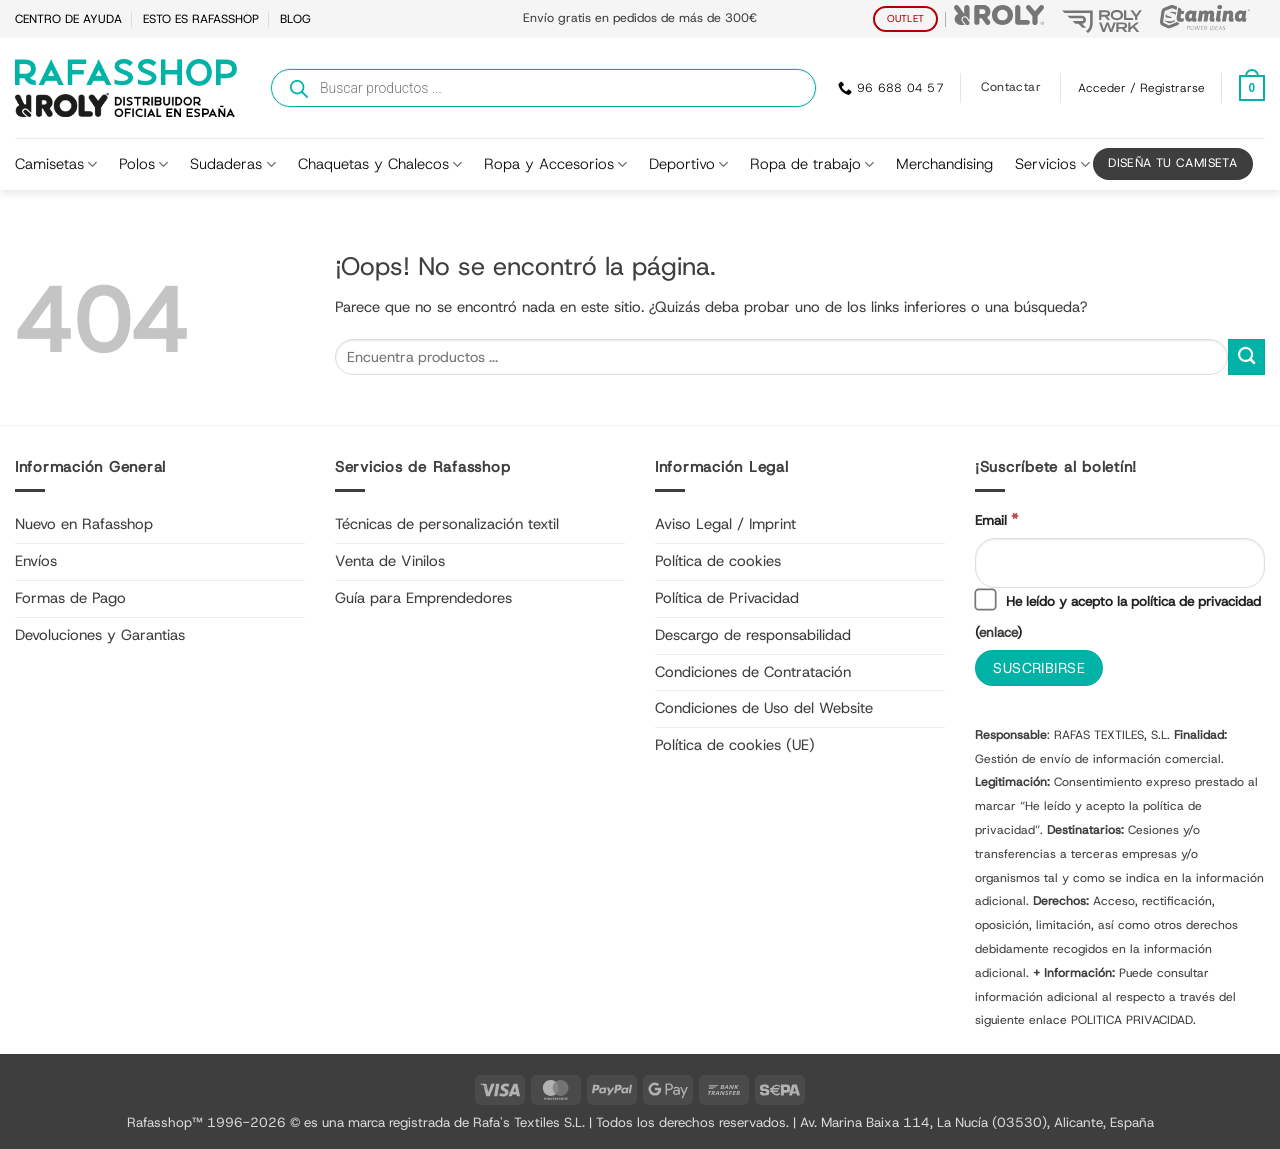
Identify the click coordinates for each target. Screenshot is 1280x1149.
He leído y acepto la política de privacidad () (1118, 615)
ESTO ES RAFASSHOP (201, 19)
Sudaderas (232, 164)
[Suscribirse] (1039, 668)
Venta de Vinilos (390, 561)
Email (996, 519)
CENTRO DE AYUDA (68, 19)
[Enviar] (1246, 357)
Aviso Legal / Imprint (725, 524)
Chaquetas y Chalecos (380, 164)
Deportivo (688, 164)
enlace (998, 632)
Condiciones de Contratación (753, 672)
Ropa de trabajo (812, 164)
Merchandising (944, 164)
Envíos (36, 561)
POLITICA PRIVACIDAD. (1133, 1020)
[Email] (1120, 563)
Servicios (1052, 164)
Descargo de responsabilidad (753, 635)
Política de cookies (718, 561)
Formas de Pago (70, 598)
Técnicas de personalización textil (447, 524)
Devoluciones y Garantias (100, 635)
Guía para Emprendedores (423, 598)
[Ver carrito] (1252, 88)
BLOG (295, 19)
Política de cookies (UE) (735, 745)
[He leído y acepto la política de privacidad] (985, 600)
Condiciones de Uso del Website (764, 708)
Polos (143, 164)
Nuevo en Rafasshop (84, 524)
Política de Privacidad (727, 598)
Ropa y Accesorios (555, 164)
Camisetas (56, 164)
